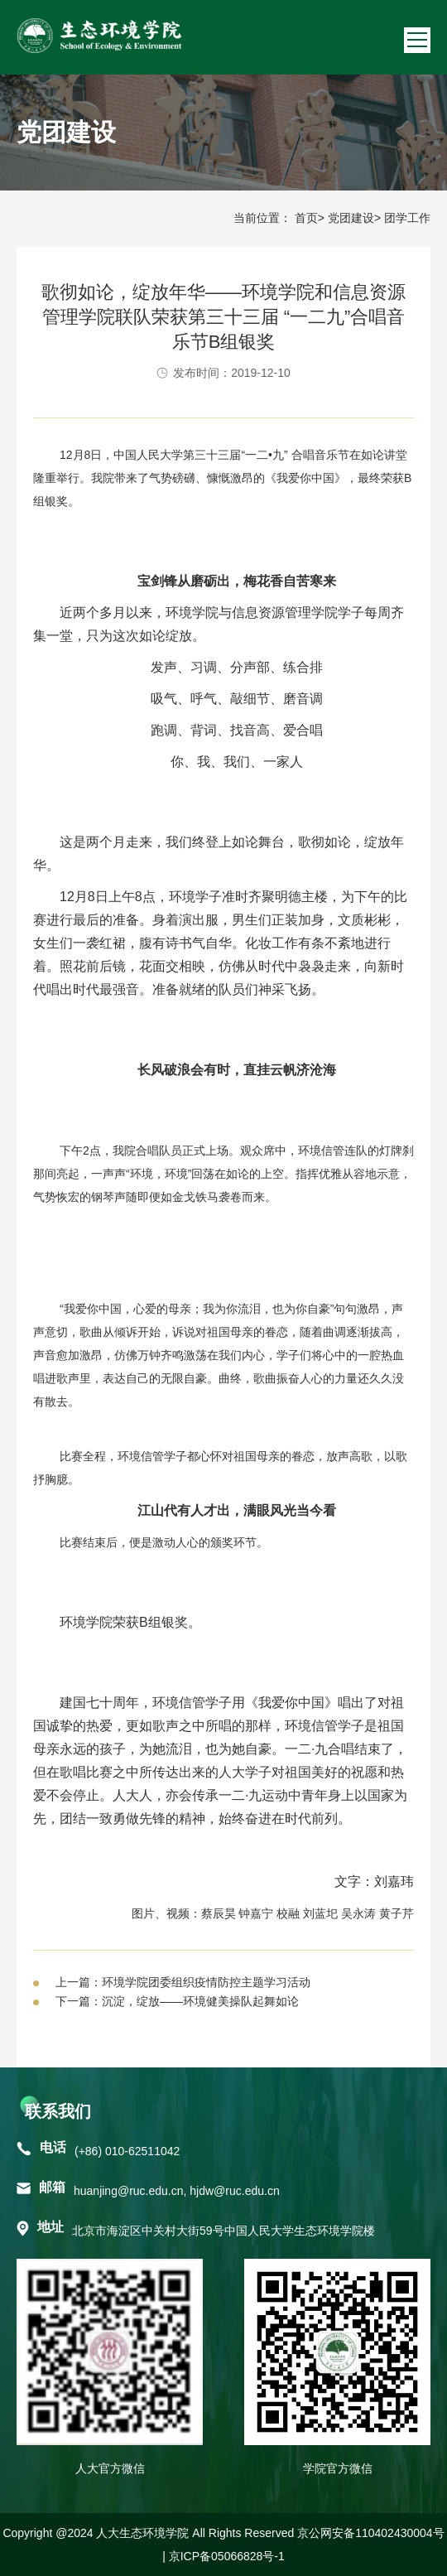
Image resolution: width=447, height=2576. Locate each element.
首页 (306, 217)
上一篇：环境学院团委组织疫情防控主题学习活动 (182, 1982)
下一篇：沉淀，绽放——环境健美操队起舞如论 (177, 2001)
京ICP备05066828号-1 (227, 2556)
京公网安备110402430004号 (370, 2533)
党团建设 (351, 217)
